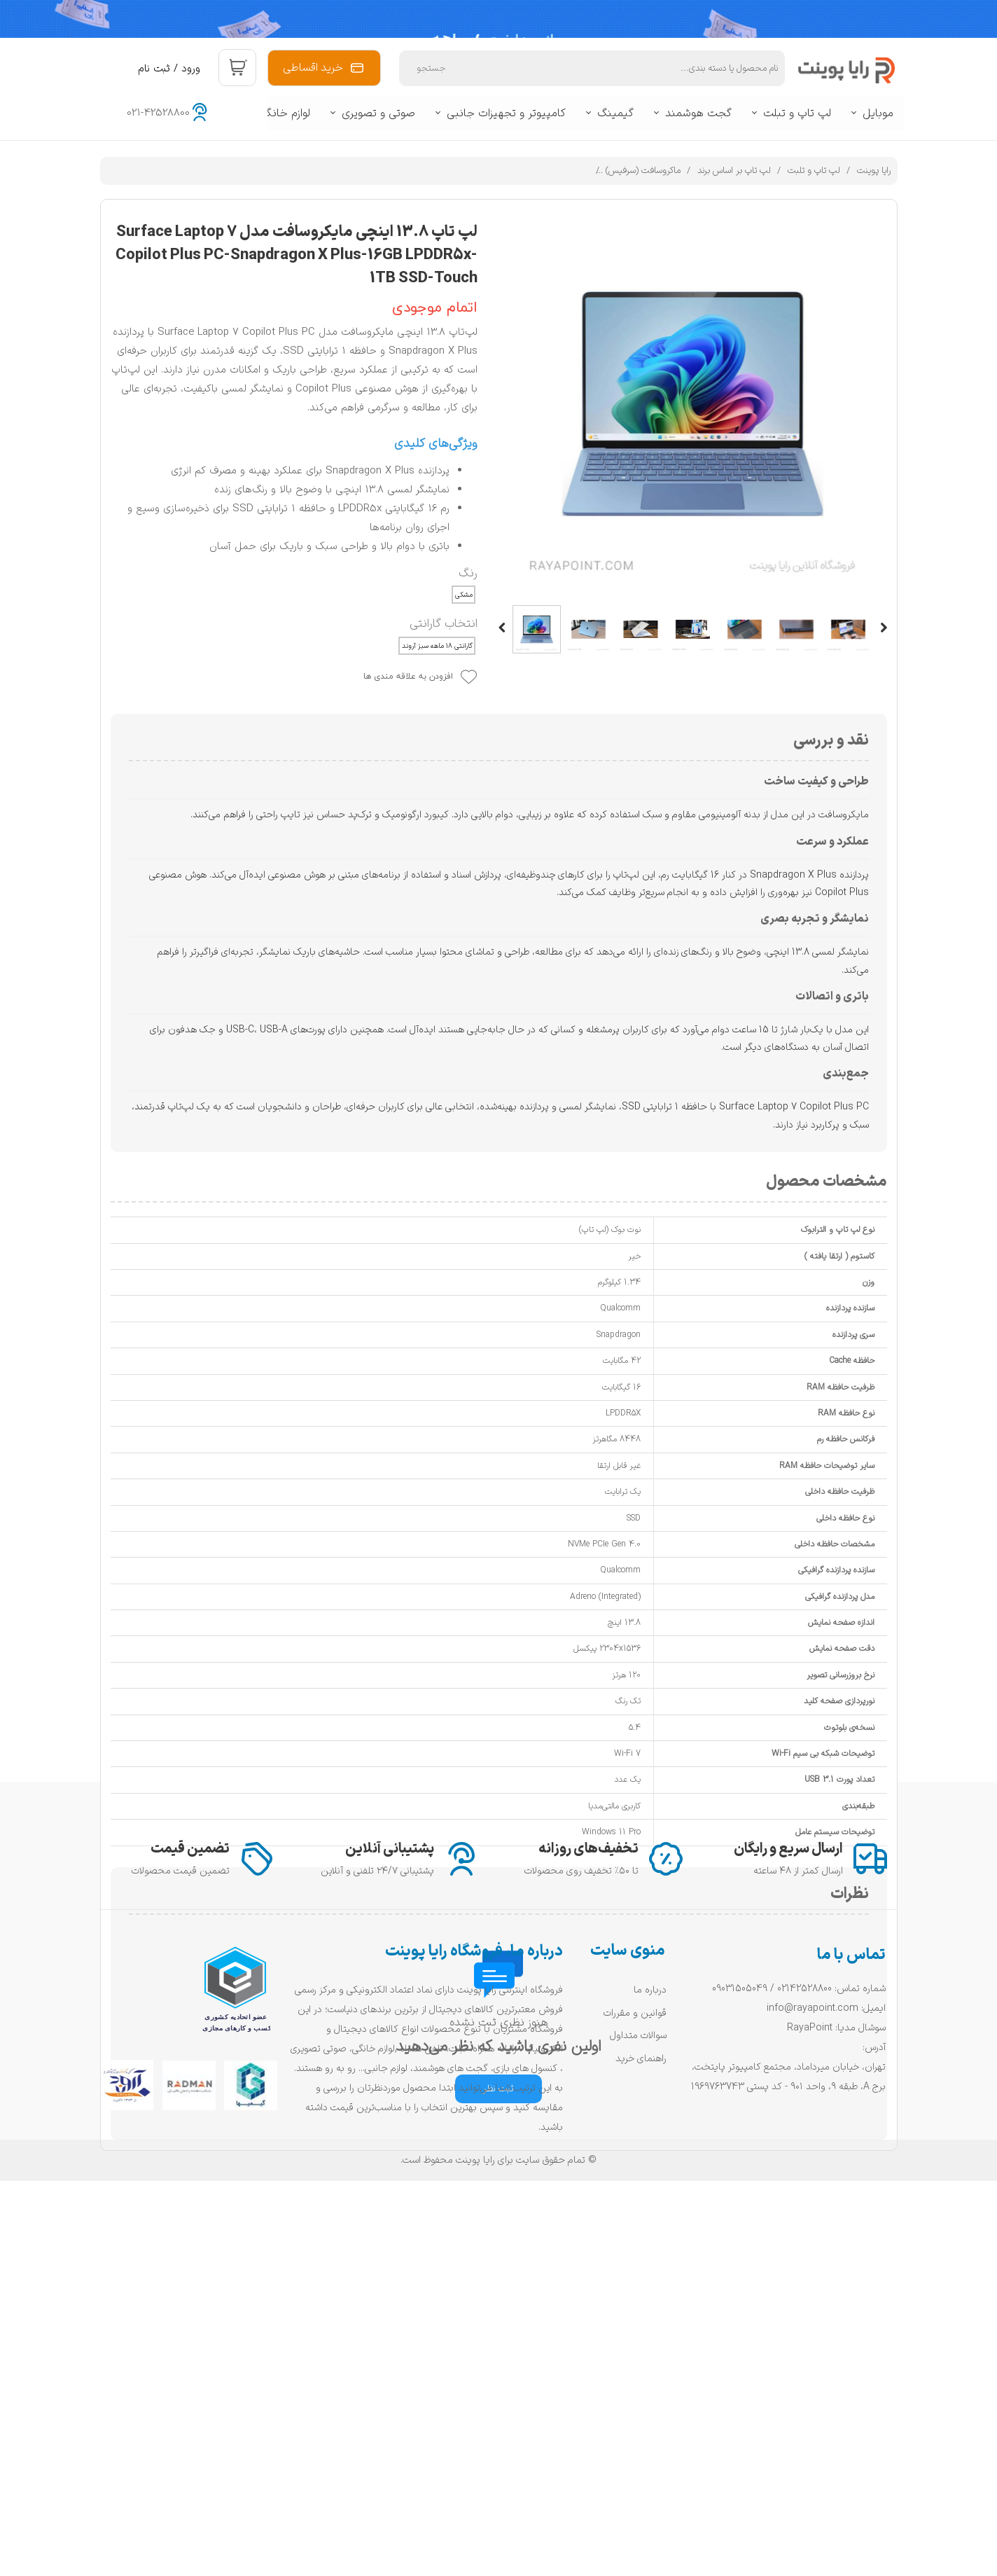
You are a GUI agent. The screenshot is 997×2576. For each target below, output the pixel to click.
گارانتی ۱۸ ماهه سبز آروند (437, 646)
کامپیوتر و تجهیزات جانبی (506, 113)
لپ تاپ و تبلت (797, 113)
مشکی (464, 595)
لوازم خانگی (284, 113)
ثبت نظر (498, 2089)
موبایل (878, 113)
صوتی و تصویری (378, 113)
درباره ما (650, 2366)
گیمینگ (615, 113)
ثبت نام (154, 69)
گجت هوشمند (698, 113)
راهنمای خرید (641, 2434)
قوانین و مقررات (635, 2388)
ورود (190, 69)
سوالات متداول (638, 2411)
